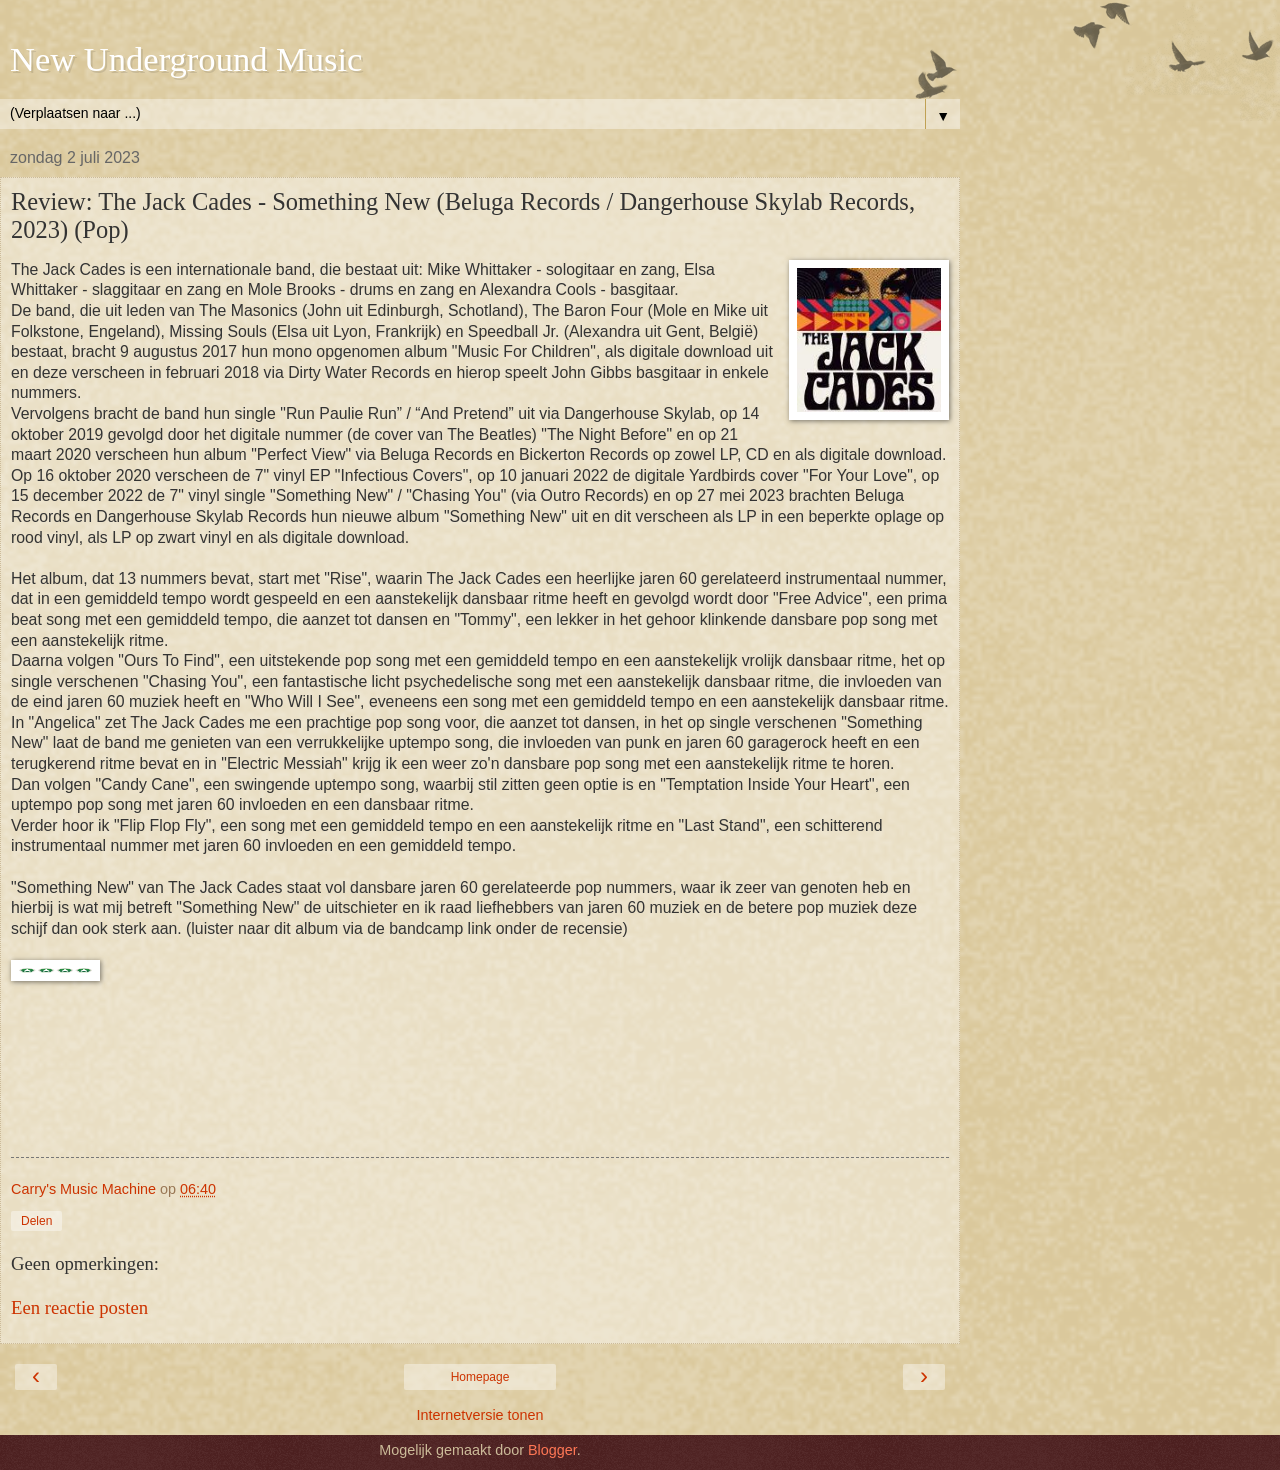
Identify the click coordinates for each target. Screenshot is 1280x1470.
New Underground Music (186, 59)
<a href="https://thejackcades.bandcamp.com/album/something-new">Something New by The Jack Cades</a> (480, 1082)
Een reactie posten (79, 1307)
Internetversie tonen (479, 1415)
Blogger (552, 1450)
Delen (36, 1221)
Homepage (480, 1377)
